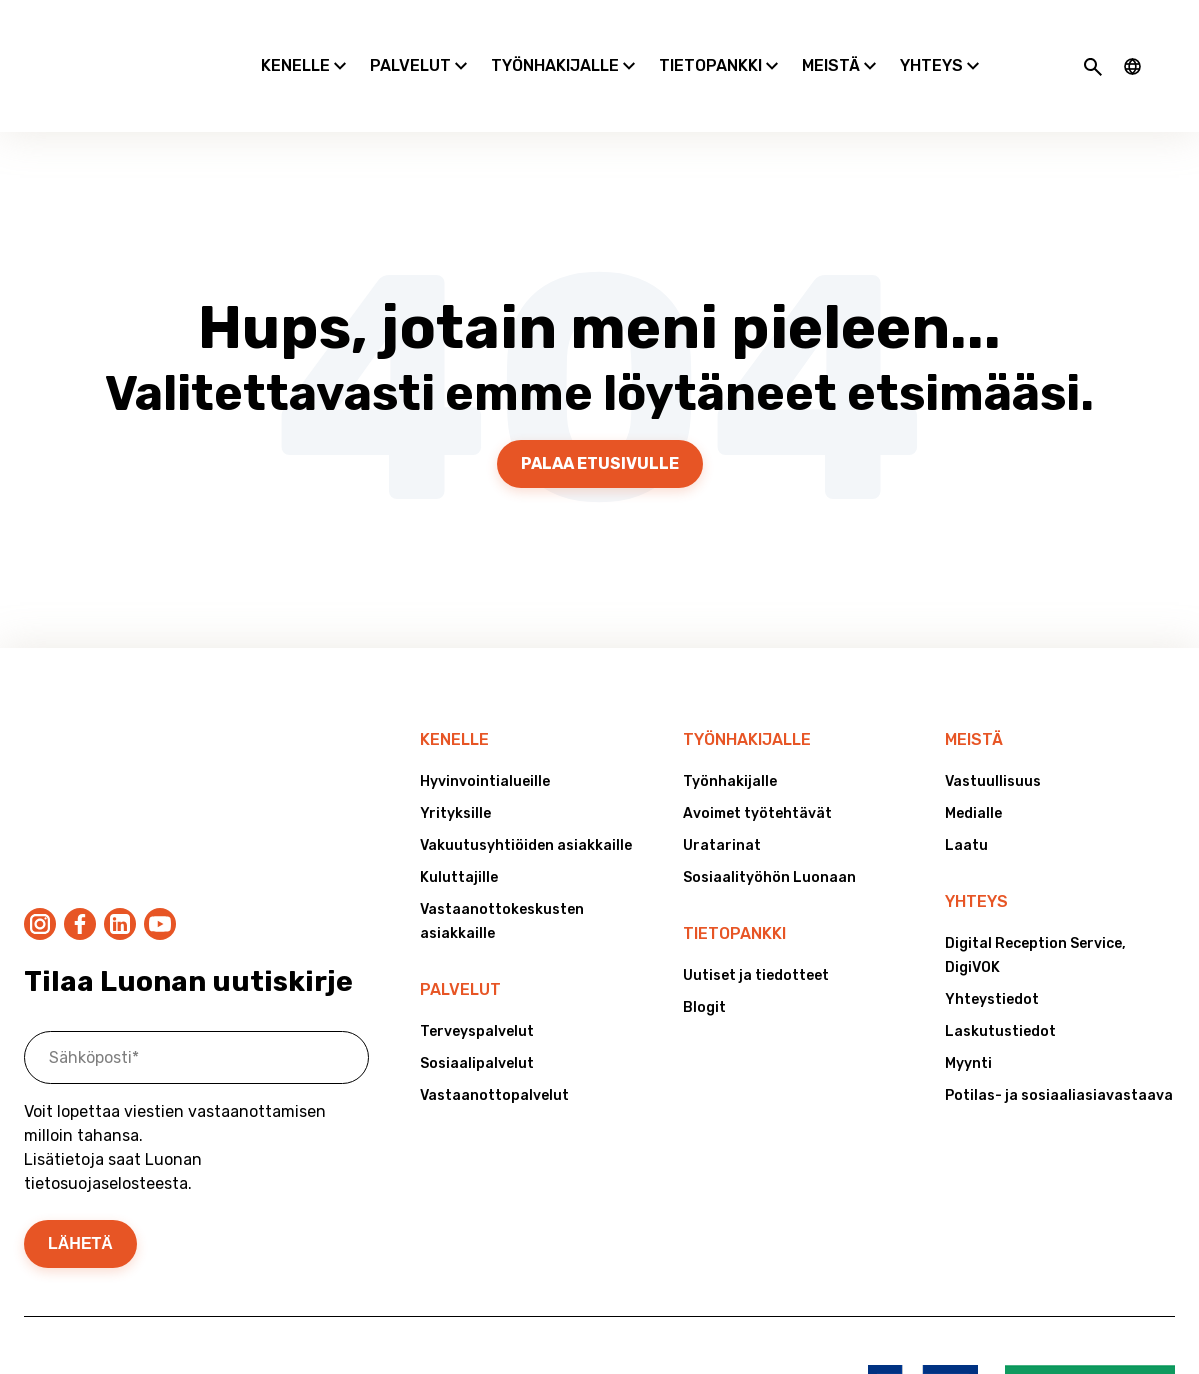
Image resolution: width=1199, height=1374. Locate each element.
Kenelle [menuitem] (454, 687)
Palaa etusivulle (600, 411)
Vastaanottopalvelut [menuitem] (494, 1043)
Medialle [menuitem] (973, 761)
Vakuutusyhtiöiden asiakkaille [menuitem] (526, 793)
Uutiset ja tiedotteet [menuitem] (756, 923)
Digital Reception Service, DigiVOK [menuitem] (1035, 903)
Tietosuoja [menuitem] (62, 1245)
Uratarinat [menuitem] (722, 793)
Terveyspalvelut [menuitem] (477, 979)
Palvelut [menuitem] (460, 937)
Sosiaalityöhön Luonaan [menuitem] (769, 825)
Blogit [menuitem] (704, 955)
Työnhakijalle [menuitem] (747, 687)
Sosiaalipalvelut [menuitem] (477, 1011)
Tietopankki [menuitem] (734, 881)
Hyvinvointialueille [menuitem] (485, 729)
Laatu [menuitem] (966, 793)
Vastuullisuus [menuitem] (993, 729)
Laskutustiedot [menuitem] (1000, 979)
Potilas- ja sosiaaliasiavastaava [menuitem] (1059, 1043)
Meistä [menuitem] (974, 687)
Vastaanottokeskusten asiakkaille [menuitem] (502, 869)
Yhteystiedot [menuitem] (992, 947)
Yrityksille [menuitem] (455, 761)
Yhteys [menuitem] (976, 849)
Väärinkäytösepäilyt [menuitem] (193, 1245)
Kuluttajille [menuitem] (459, 825)
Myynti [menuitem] (968, 1011)
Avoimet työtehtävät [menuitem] (757, 761)
